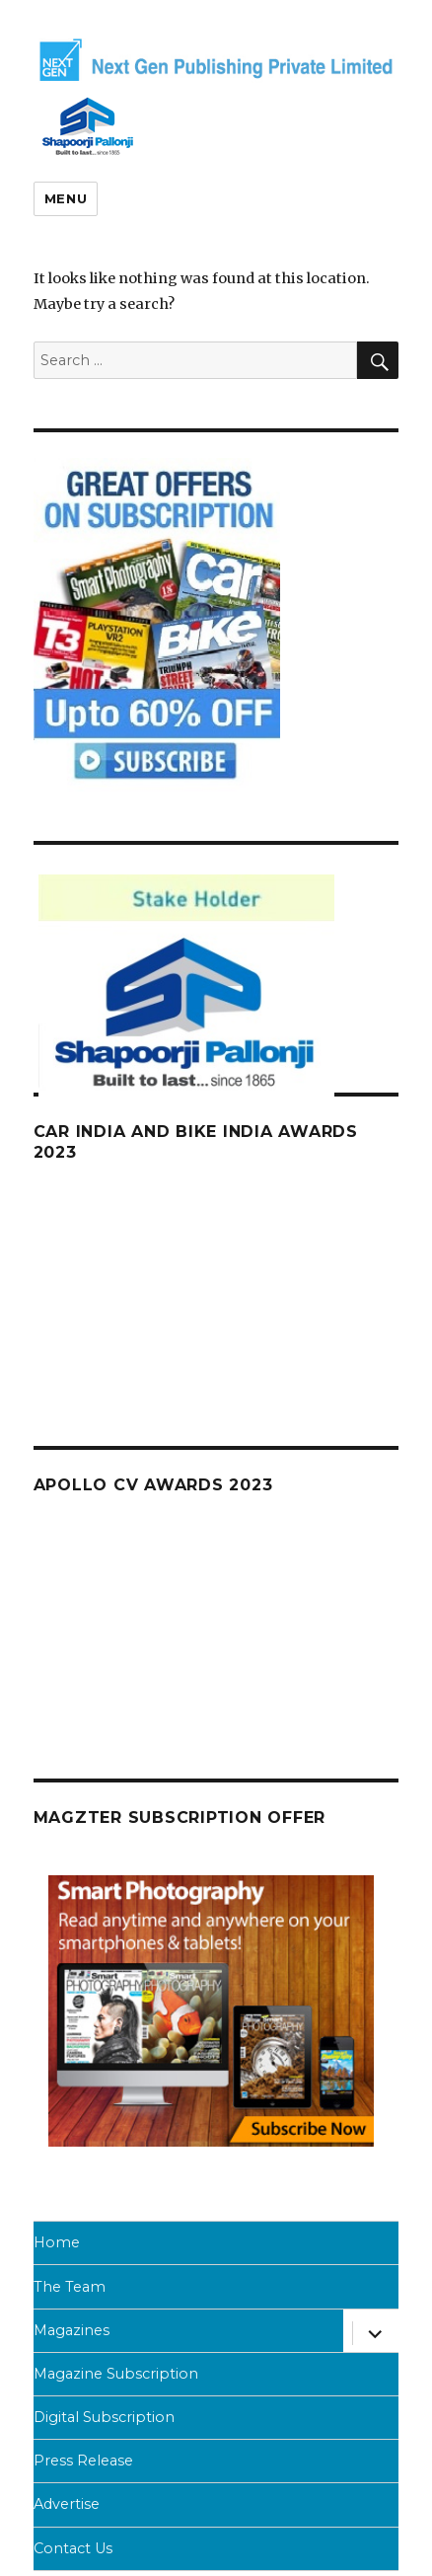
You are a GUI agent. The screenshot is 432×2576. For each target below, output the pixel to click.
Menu (65, 198)
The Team (70, 2287)
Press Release (83, 2460)
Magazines (71, 2330)
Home (57, 2242)
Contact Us (73, 2548)
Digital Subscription (104, 2417)
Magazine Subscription (116, 2374)
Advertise (67, 2504)
